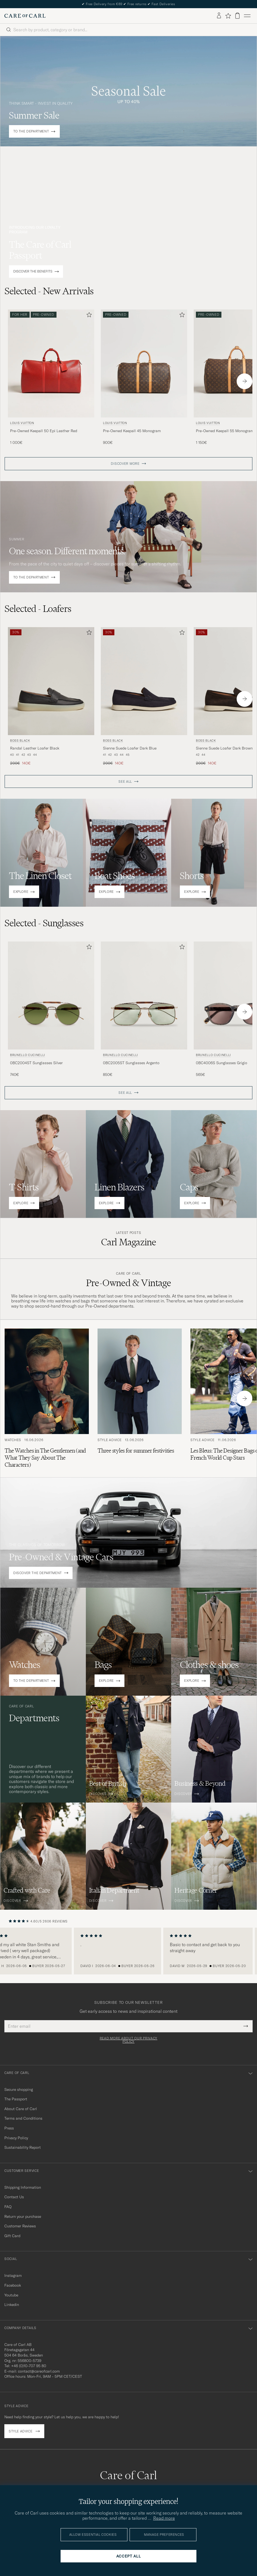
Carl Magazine (128, 1242)
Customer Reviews (20, 2226)
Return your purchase (22, 2216)
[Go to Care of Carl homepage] (25, 16)
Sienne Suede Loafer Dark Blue (129, 748)
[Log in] (219, 16)
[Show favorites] (228, 15)
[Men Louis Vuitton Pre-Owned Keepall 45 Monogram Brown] (144, 363)
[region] (128, 1951)
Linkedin (11, 2304)
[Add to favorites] (88, 315)
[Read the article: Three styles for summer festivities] (140, 1399)
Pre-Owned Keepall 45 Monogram (132, 430)
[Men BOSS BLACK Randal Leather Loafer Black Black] (51, 681)
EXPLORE (20, 892)
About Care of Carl (20, 2108)
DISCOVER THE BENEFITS (32, 272)
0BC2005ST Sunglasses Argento (131, 1062)
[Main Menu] (247, 15)
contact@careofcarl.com (39, 2371)
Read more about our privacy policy (128, 2040)
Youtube (11, 2295)
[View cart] (237, 15)
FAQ (7, 2206)
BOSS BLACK (20, 740)
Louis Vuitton (22, 423)
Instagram (13, 2275)
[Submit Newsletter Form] (245, 2026)
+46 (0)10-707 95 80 (28, 2365)
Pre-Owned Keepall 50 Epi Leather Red (43, 430)
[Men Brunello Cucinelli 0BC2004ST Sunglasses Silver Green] (51, 995)
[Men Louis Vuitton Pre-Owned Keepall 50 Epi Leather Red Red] (51, 363)
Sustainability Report (22, 2147)
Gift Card (12, 2235)
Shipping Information (22, 2187)
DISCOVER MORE (125, 464)
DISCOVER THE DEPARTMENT (37, 1573)
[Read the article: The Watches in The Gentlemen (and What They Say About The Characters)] (47, 1399)
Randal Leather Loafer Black (34, 748)
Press (9, 2128)
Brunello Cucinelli (27, 1055)
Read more (164, 2518)
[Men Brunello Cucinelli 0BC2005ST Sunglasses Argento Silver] (144, 995)
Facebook (12, 2285)
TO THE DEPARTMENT (31, 131)
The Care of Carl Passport (40, 250)
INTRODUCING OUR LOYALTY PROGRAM (34, 229)
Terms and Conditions (23, 2118)
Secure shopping (18, 2089)
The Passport (15, 2099)
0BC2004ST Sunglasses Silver (36, 1062)
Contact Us (14, 2196)
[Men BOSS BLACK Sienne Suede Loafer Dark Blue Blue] (144, 681)
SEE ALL (125, 782)
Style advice (20, 2431)
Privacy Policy (16, 2137)
